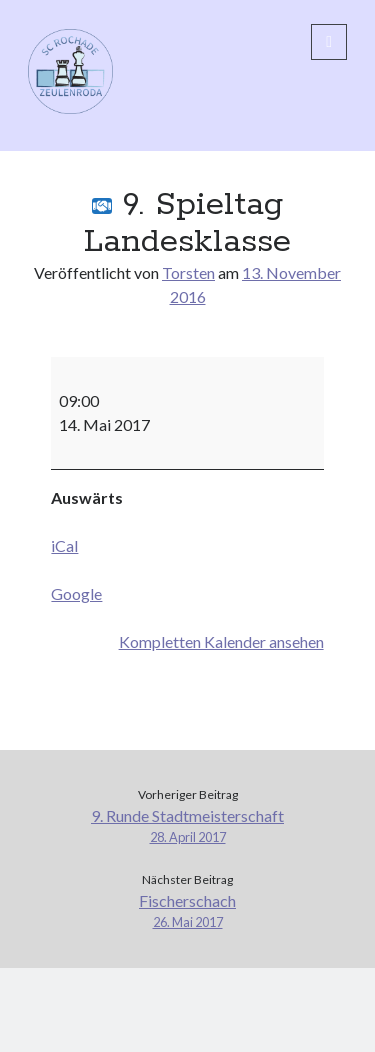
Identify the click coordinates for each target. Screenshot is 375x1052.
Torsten (188, 272)
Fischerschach (187, 911)
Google (76, 593)
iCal (64, 545)
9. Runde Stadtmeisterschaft (187, 826)
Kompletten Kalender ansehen (221, 641)
